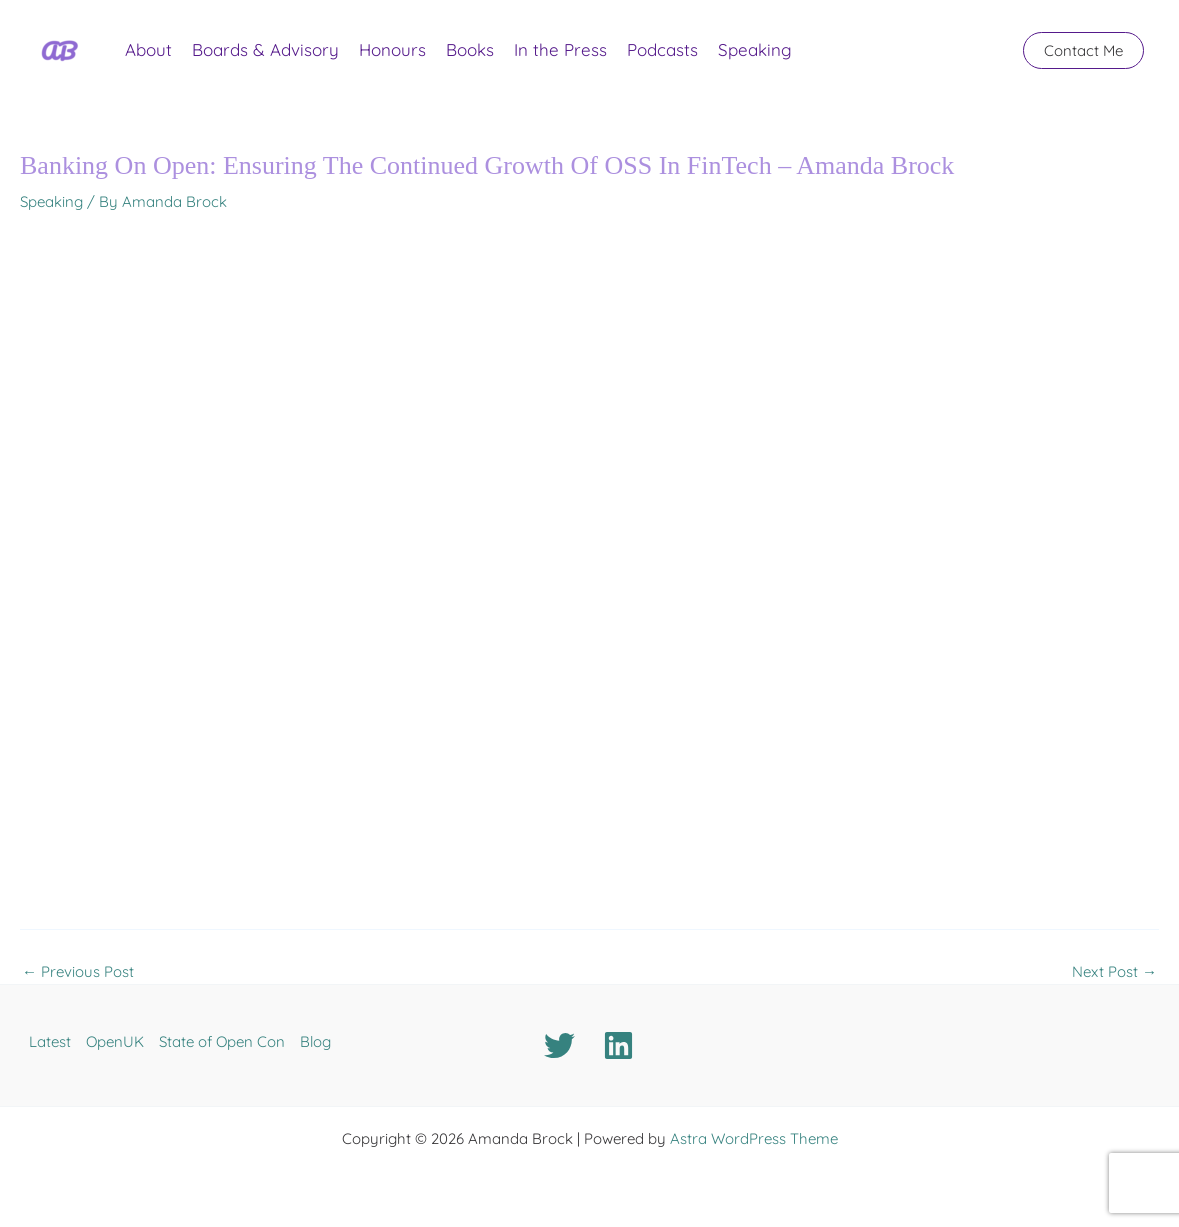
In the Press (560, 49)
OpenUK (115, 1041)
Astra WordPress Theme (754, 1138)
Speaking (755, 49)
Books (470, 49)
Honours (392, 49)
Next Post (1114, 971)
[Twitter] (559, 1045)
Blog (315, 1041)
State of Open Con (222, 1041)
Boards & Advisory (265, 49)
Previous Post (78, 971)
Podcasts (662, 49)
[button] (1083, 50)
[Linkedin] (618, 1045)
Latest (50, 1041)
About (148, 49)
